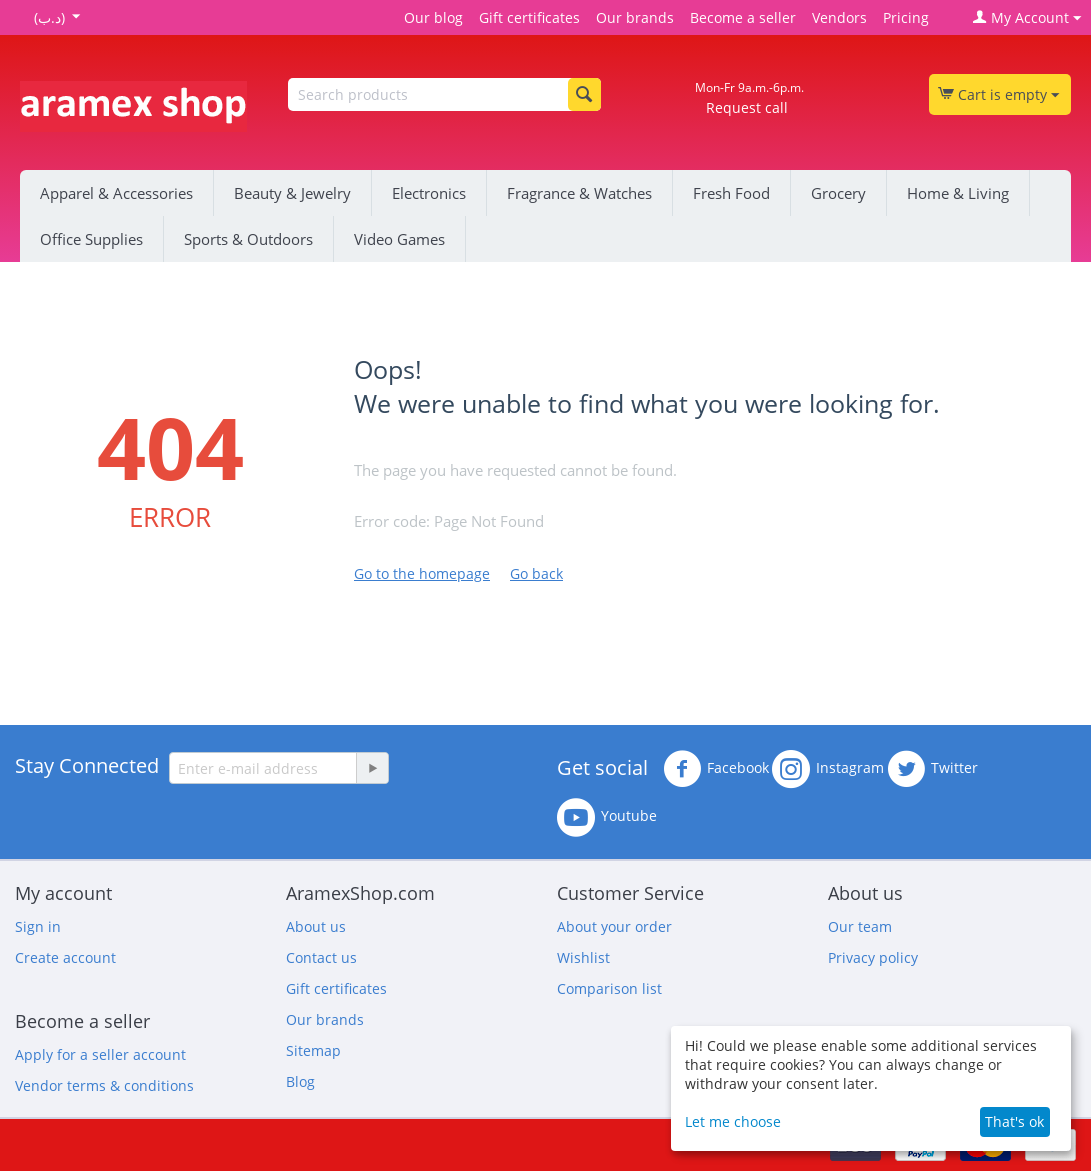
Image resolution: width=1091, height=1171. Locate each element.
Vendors (839, 17)
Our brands (635, 17)
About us (316, 926)
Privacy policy (873, 957)
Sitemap (313, 1050)
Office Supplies (91, 239)
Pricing (906, 17)
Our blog (433, 17)
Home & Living (958, 193)
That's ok (1014, 1121)
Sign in (38, 926)
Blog (300, 1081)
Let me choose (733, 1121)
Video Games (399, 239)
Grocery (838, 193)
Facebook (716, 769)
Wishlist (583, 957)
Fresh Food (731, 193)
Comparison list (609, 988)
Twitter (932, 769)
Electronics (429, 193)
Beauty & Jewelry (292, 193)
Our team (860, 926)
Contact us (321, 957)
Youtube (607, 817)
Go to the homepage (422, 573)
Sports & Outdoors (248, 239)
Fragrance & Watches (579, 193)
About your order (614, 926)
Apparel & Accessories (116, 193)
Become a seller (743, 17)
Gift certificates (529, 17)
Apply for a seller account (100, 1054)
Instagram (828, 769)
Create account (65, 957)
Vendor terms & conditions (104, 1085)
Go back (536, 573)
